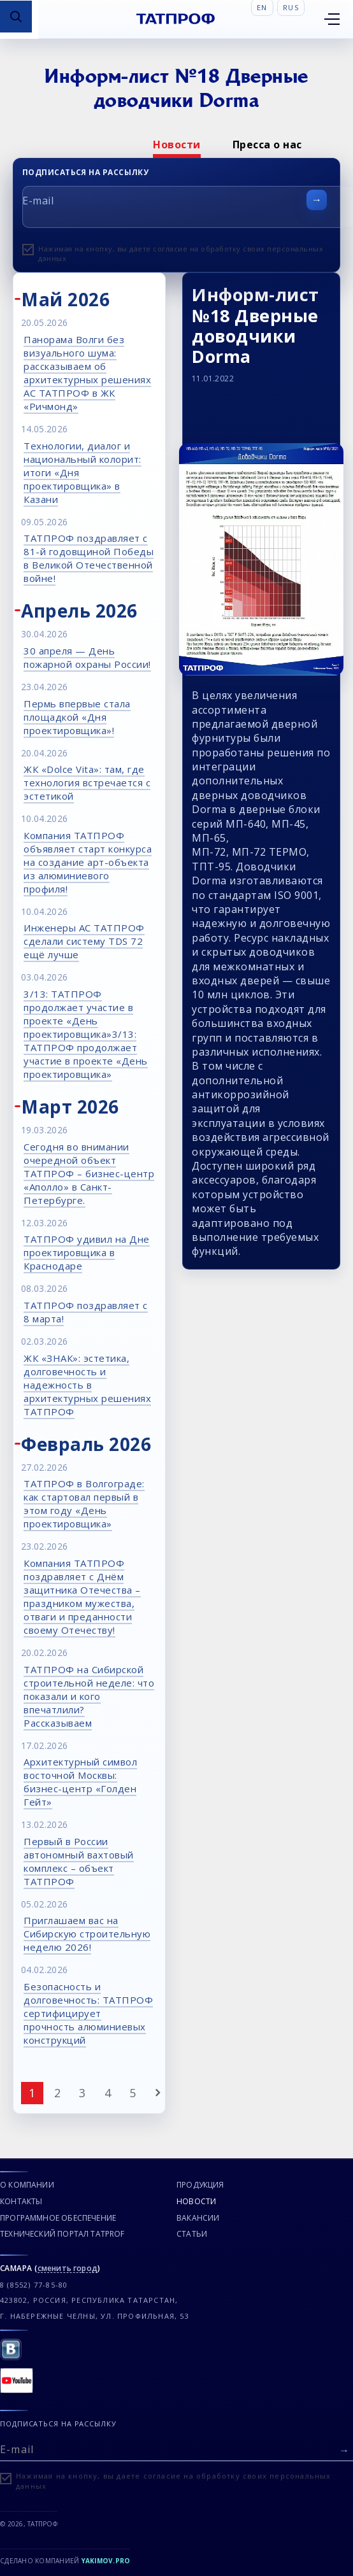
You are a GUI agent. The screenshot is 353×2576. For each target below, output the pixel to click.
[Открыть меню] (332, 19)
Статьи (191, 2233)
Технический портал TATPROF (62, 2233)
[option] (177, 144)
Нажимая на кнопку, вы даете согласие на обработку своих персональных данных (180, 253)
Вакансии (197, 2217)
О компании (27, 2184)
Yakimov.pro (106, 2560)
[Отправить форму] (316, 200)
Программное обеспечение (58, 2217)
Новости (177, 145)
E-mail (38, 201)
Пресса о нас (267, 145)
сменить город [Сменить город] (67, 2269)
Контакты (21, 2201)
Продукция (200, 2184)
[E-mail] (176, 2448)
